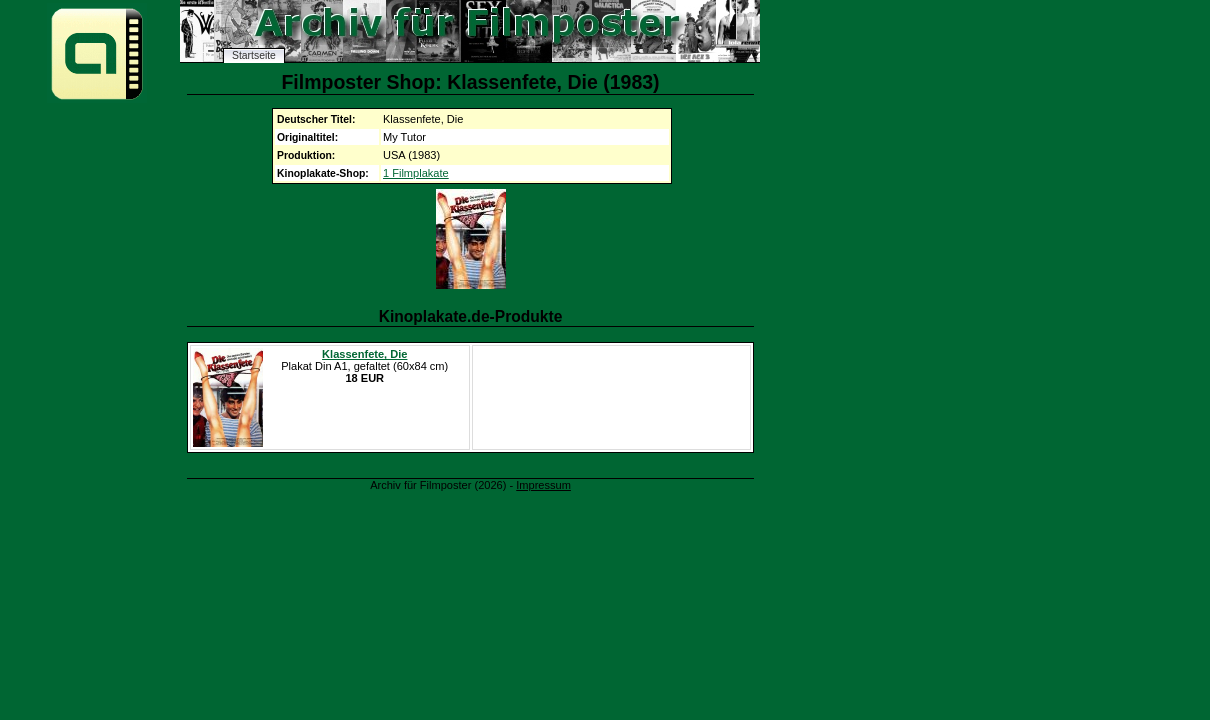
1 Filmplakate (416, 173)
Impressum (543, 485)
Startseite (254, 55)
